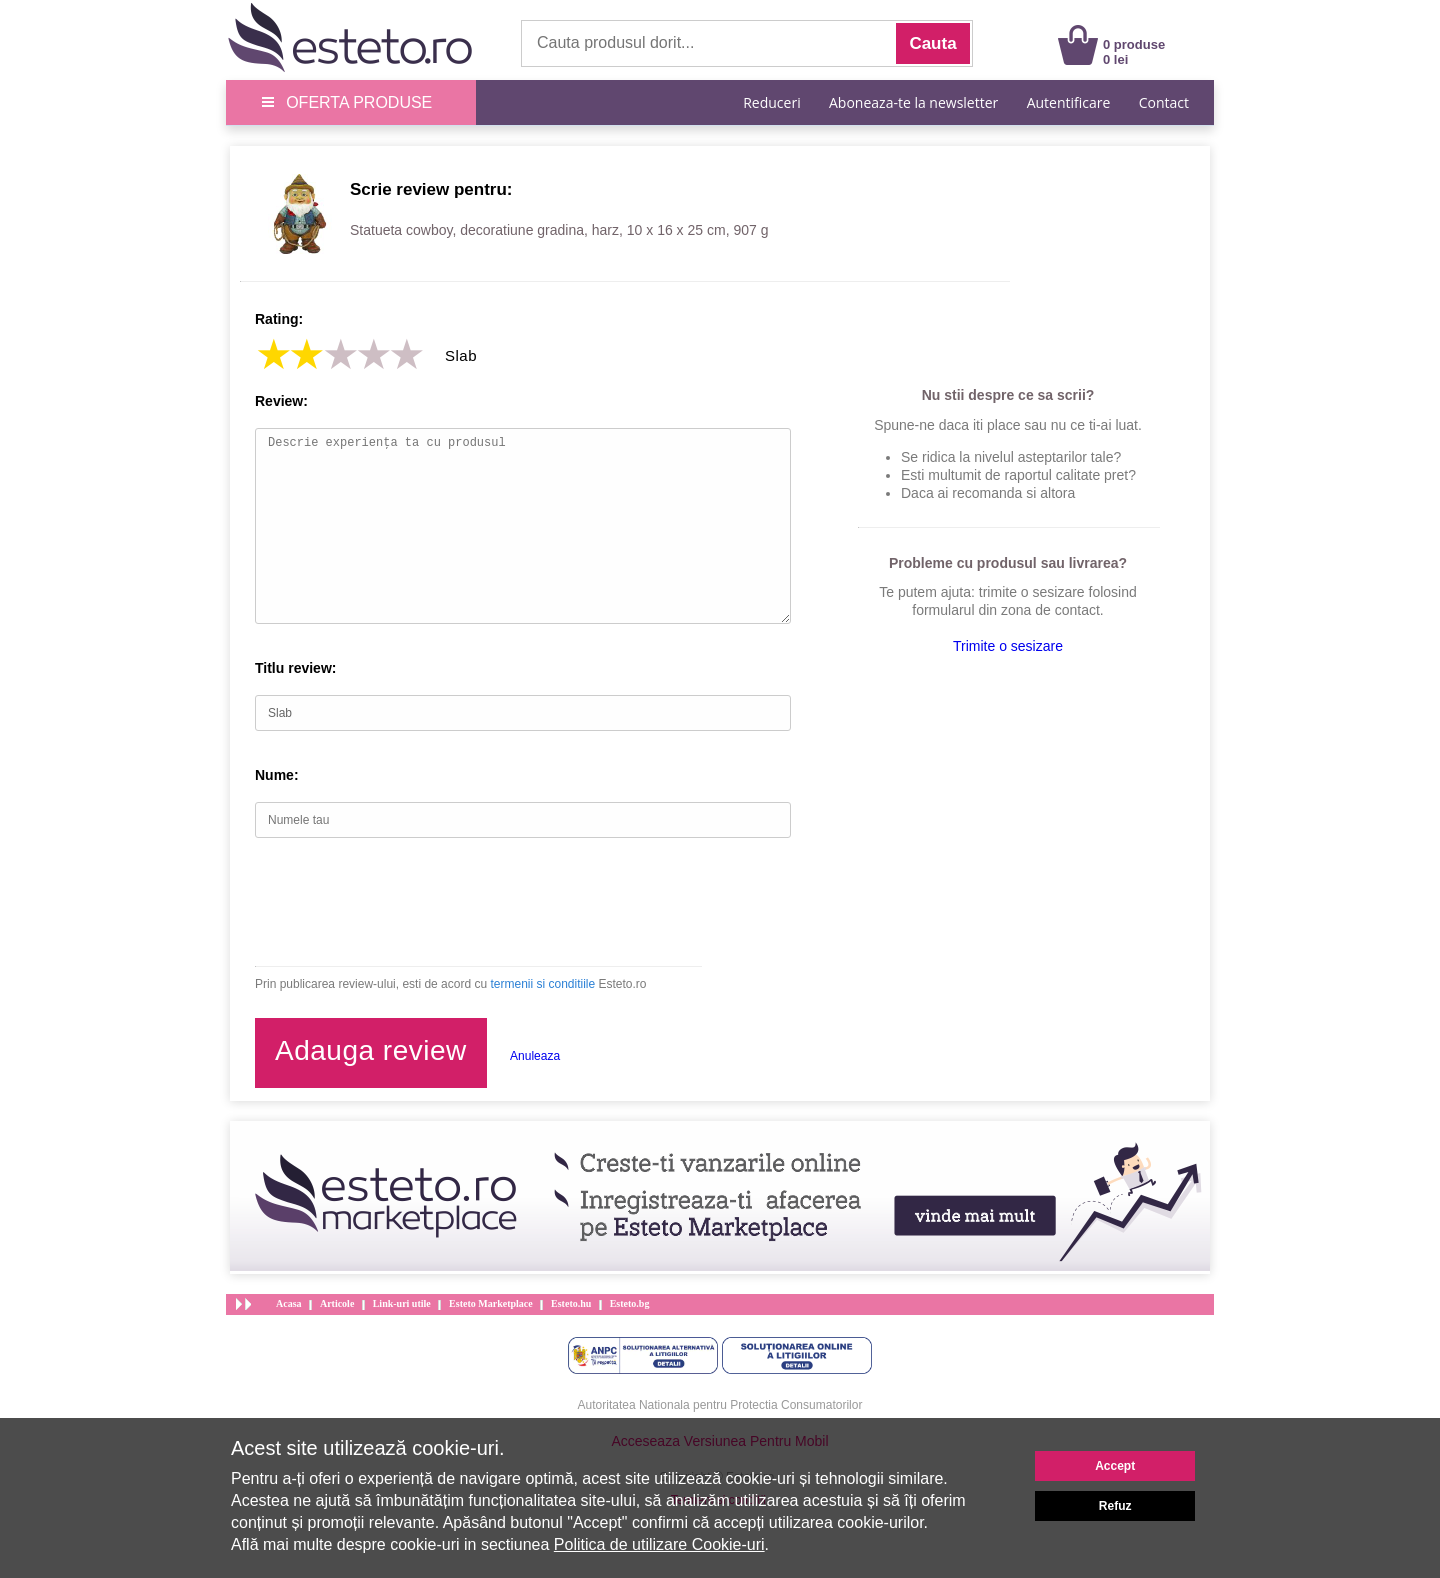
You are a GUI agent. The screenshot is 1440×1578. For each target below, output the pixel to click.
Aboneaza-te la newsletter (913, 102)
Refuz (1115, 1506)
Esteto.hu (571, 1303)
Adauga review (371, 1050)
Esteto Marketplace (491, 1303)
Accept (1115, 1466)
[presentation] (407, 902)
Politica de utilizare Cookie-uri (659, 1544)
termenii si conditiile (542, 984)
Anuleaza (535, 1056)
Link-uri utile (402, 1303)
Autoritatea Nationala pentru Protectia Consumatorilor (720, 1405)
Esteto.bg (630, 1303)
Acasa (289, 1303)
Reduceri (771, 102)
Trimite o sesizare (1008, 646)
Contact (1164, 102)
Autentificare (1069, 102)
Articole (337, 1303)
